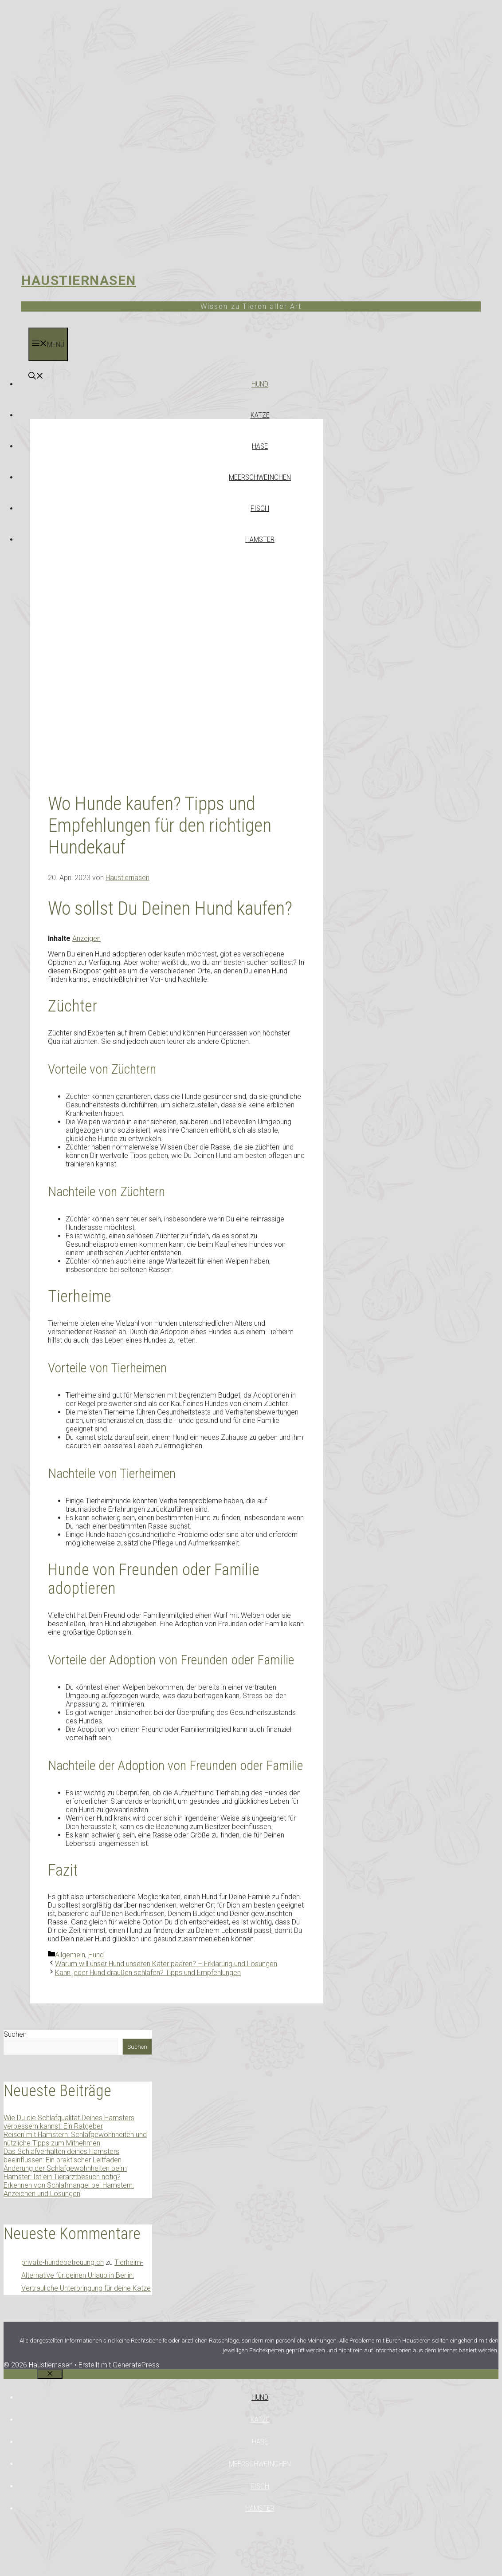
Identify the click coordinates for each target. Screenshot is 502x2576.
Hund (259, 383)
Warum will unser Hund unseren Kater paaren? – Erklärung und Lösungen (166, 1964)
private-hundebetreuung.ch (62, 2262)
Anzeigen (86, 938)
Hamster (260, 539)
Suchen (15, 2034)
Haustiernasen (78, 280)
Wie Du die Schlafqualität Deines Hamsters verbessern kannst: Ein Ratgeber (69, 2122)
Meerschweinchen (260, 477)
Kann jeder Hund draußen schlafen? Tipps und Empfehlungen (148, 1972)
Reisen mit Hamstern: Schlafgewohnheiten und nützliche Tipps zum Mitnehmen (75, 2138)
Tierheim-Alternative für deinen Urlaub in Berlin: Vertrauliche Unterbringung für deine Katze (86, 2275)
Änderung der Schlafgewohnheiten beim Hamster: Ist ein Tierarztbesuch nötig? (65, 2172)
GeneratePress (136, 2365)
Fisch (260, 508)
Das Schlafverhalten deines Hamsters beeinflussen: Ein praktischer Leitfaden (63, 2155)
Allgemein (70, 1955)
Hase (260, 446)
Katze (260, 415)
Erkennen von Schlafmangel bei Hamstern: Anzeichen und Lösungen (69, 2189)
